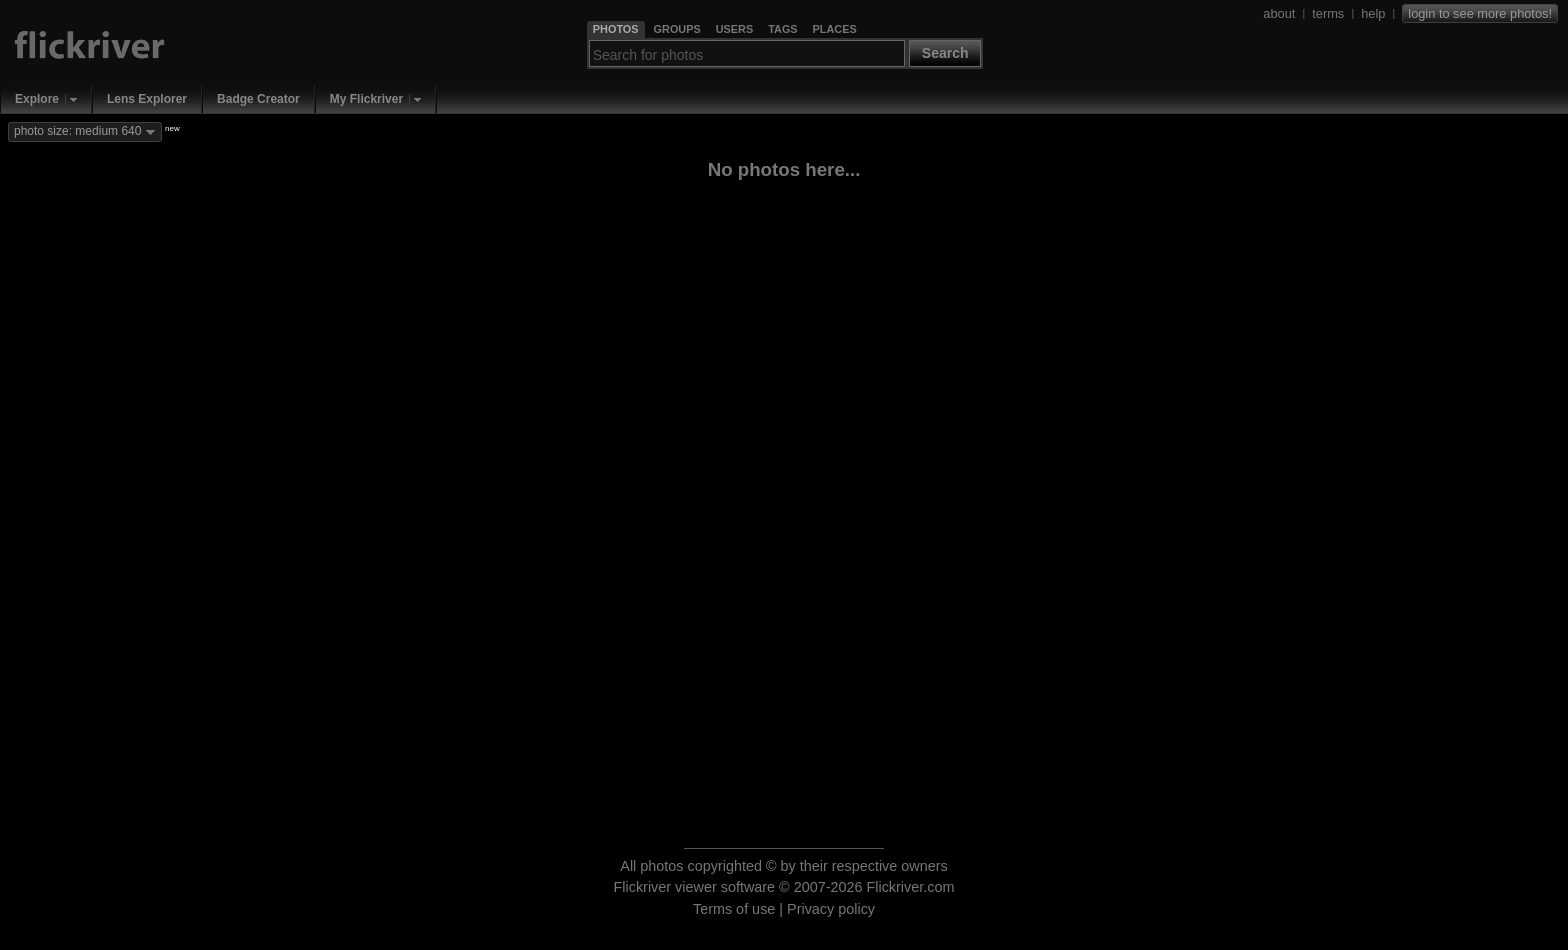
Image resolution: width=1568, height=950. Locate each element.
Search (945, 53)
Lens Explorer (147, 99)
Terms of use (734, 909)
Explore (37, 99)
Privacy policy (831, 909)
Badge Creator (258, 99)
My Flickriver (366, 99)
